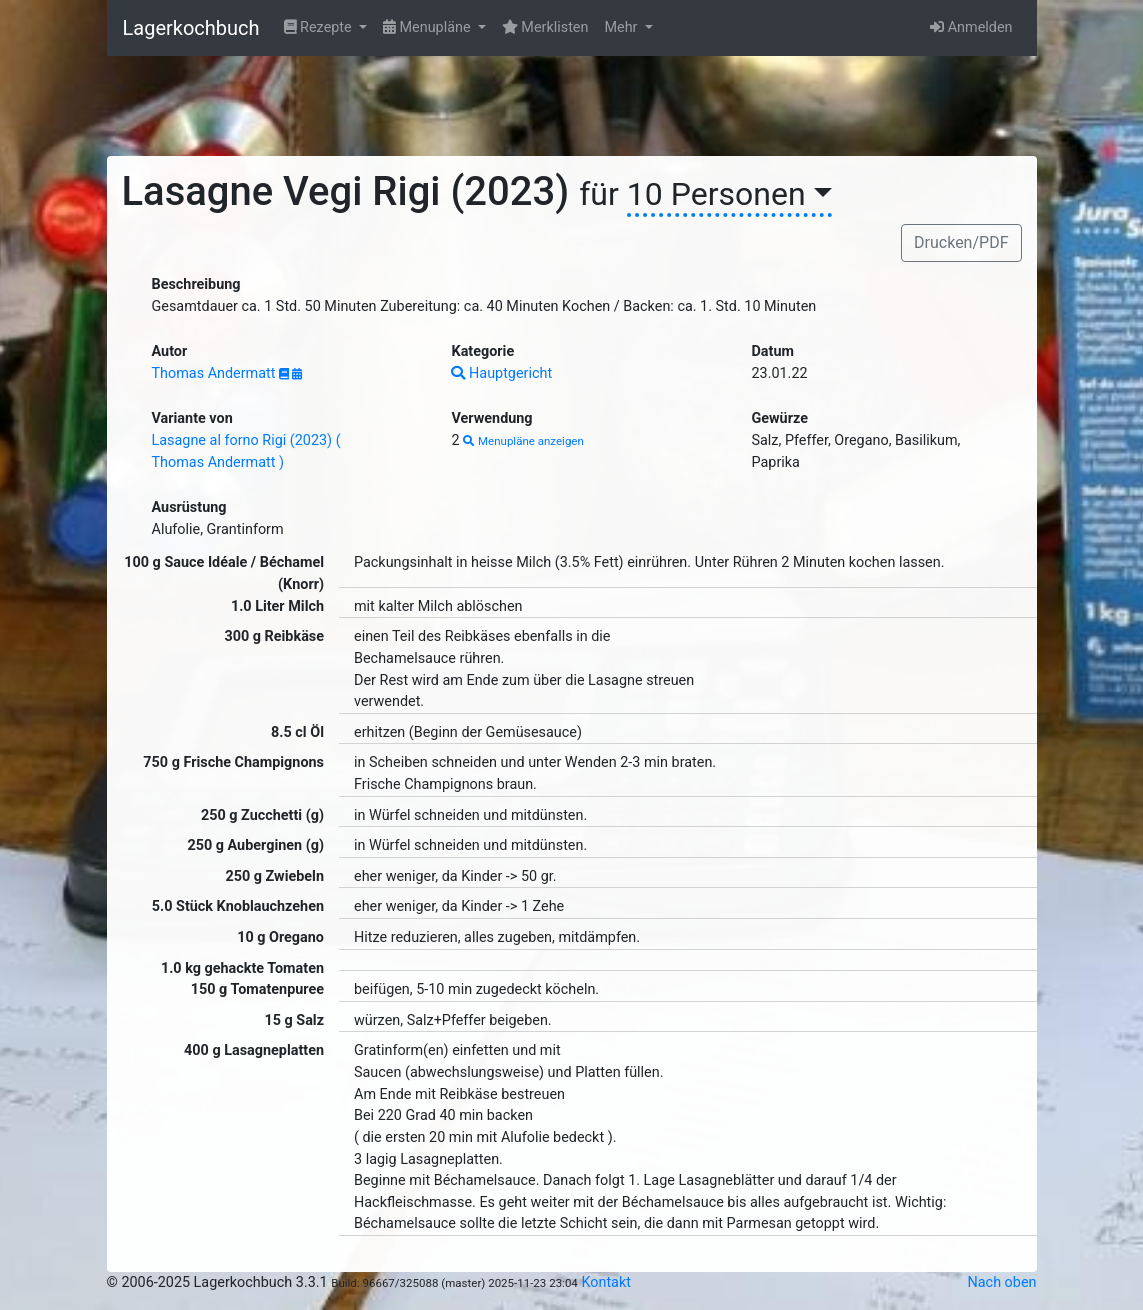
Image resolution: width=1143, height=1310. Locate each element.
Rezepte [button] (320, 27)
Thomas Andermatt (216, 373)
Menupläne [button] (428, 27)
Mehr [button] (622, 27)
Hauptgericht (501, 373)
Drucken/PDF (961, 242)
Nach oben (1002, 1282)
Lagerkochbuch (191, 28)
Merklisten (545, 27)
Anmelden (971, 27)
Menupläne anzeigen (523, 441)
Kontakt (606, 1282)
